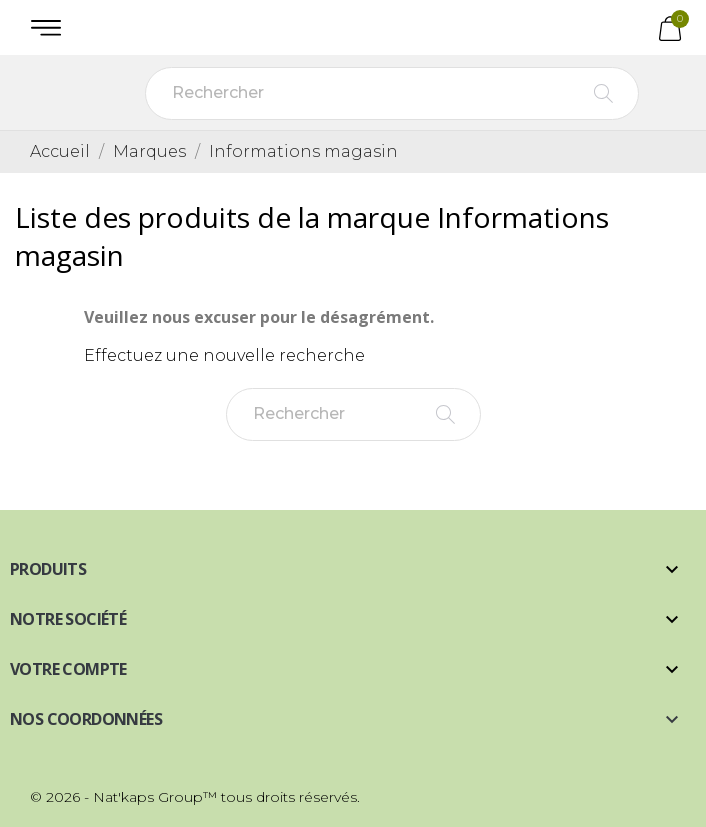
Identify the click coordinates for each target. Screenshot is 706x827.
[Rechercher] (392, 93)
